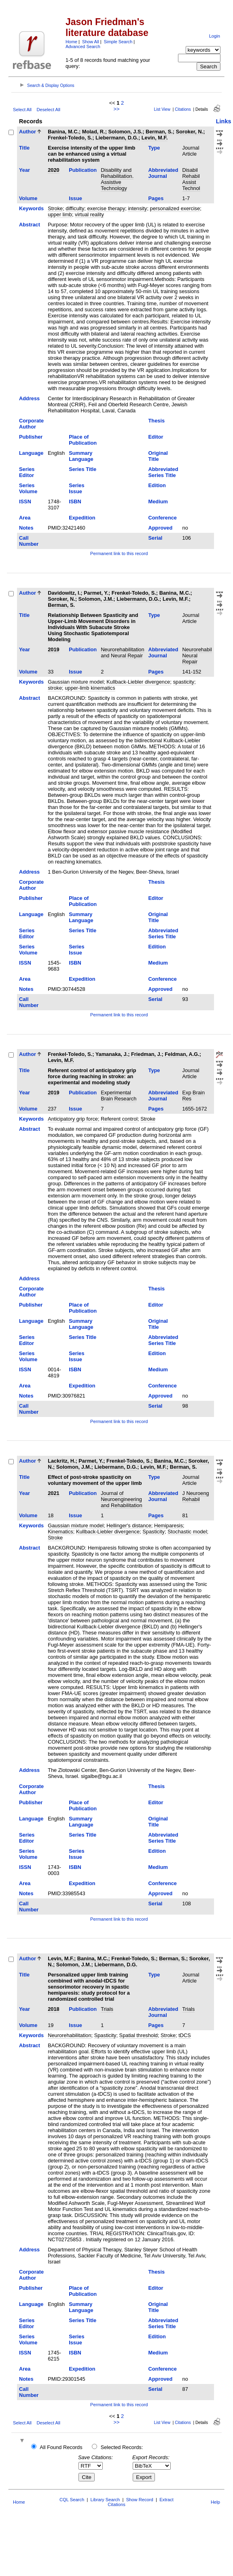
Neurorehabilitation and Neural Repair (122, 652)
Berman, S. (159, 132)
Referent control (119, 1119)
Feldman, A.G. (182, 1054)
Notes (26, 528)
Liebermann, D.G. (116, 138)
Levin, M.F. (155, 138)
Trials (107, 2009)
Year (24, 170)
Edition (157, 485)
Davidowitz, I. (64, 593)
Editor (155, 437)
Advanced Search (83, 46)
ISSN (25, 501)
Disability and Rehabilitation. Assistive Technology (117, 179)
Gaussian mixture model (76, 682)
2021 (53, 1493)
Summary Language (81, 456)
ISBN (75, 501)
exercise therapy (106, 208)
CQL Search (71, 2499)
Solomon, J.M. (96, 599)
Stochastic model (187, 1532)
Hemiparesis (168, 1525)
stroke (55, 688)
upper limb (60, 214)
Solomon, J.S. (125, 132)
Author (27, 132)
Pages (156, 198)
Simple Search (118, 41)
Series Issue (76, 488)
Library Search (105, 2499)
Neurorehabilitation (69, 2035)
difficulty (75, 208)
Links (223, 121)
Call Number (28, 541)
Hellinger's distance (128, 1525)
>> (117, 109)
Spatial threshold (138, 2035)
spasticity (184, 682)
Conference (162, 518)
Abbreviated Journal (163, 173)
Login (214, 36)
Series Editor (26, 472)
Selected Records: (122, 2447)
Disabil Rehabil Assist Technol (191, 179)
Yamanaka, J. (111, 1054)
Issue (75, 198)
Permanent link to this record (119, 553)
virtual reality (89, 214)
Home (71, 41)
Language (31, 453)
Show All (90, 41)
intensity (137, 208)
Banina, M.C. (63, 132)
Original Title (158, 456)
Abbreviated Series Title (163, 472)
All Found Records (61, 2447)
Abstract (29, 225)
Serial (155, 538)
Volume (28, 198)
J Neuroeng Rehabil (195, 1496)
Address (29, 398)
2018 (53, 2009)
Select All (22, 109)
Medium (158, 501)
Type (154, 148)
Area (24, 518)
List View (162, 109)
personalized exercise (175, 208)
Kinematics (60, 1532)
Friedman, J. (146, 1054)
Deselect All (48, 109)
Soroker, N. (189, 132)
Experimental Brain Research (118, 1096)
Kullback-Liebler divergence (138, 682)
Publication (83, 170)
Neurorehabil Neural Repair (197, 655)
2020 (53, 170)
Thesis (156, 421)
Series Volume (28, 488)
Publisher (30, 437)
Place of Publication (83, 440)
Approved (160, 528)
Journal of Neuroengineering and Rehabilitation (121, 1499)
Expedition (82, 518)
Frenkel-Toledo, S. (70, 138)
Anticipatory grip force (73, 1119)
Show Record (139, 2499)
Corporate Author (31, 424)
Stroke (55, 208)
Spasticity (153, 1532)
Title (24, 148)
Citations (183, 109)
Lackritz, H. (61, 1461)
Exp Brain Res (193, 1096)
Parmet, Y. (96, 593)
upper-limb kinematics (90, 688)
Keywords (31, 208)
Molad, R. (93, 132)
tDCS (184, 2035)
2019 (53, 649)
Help (215, 2502)
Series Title (82, 469)
